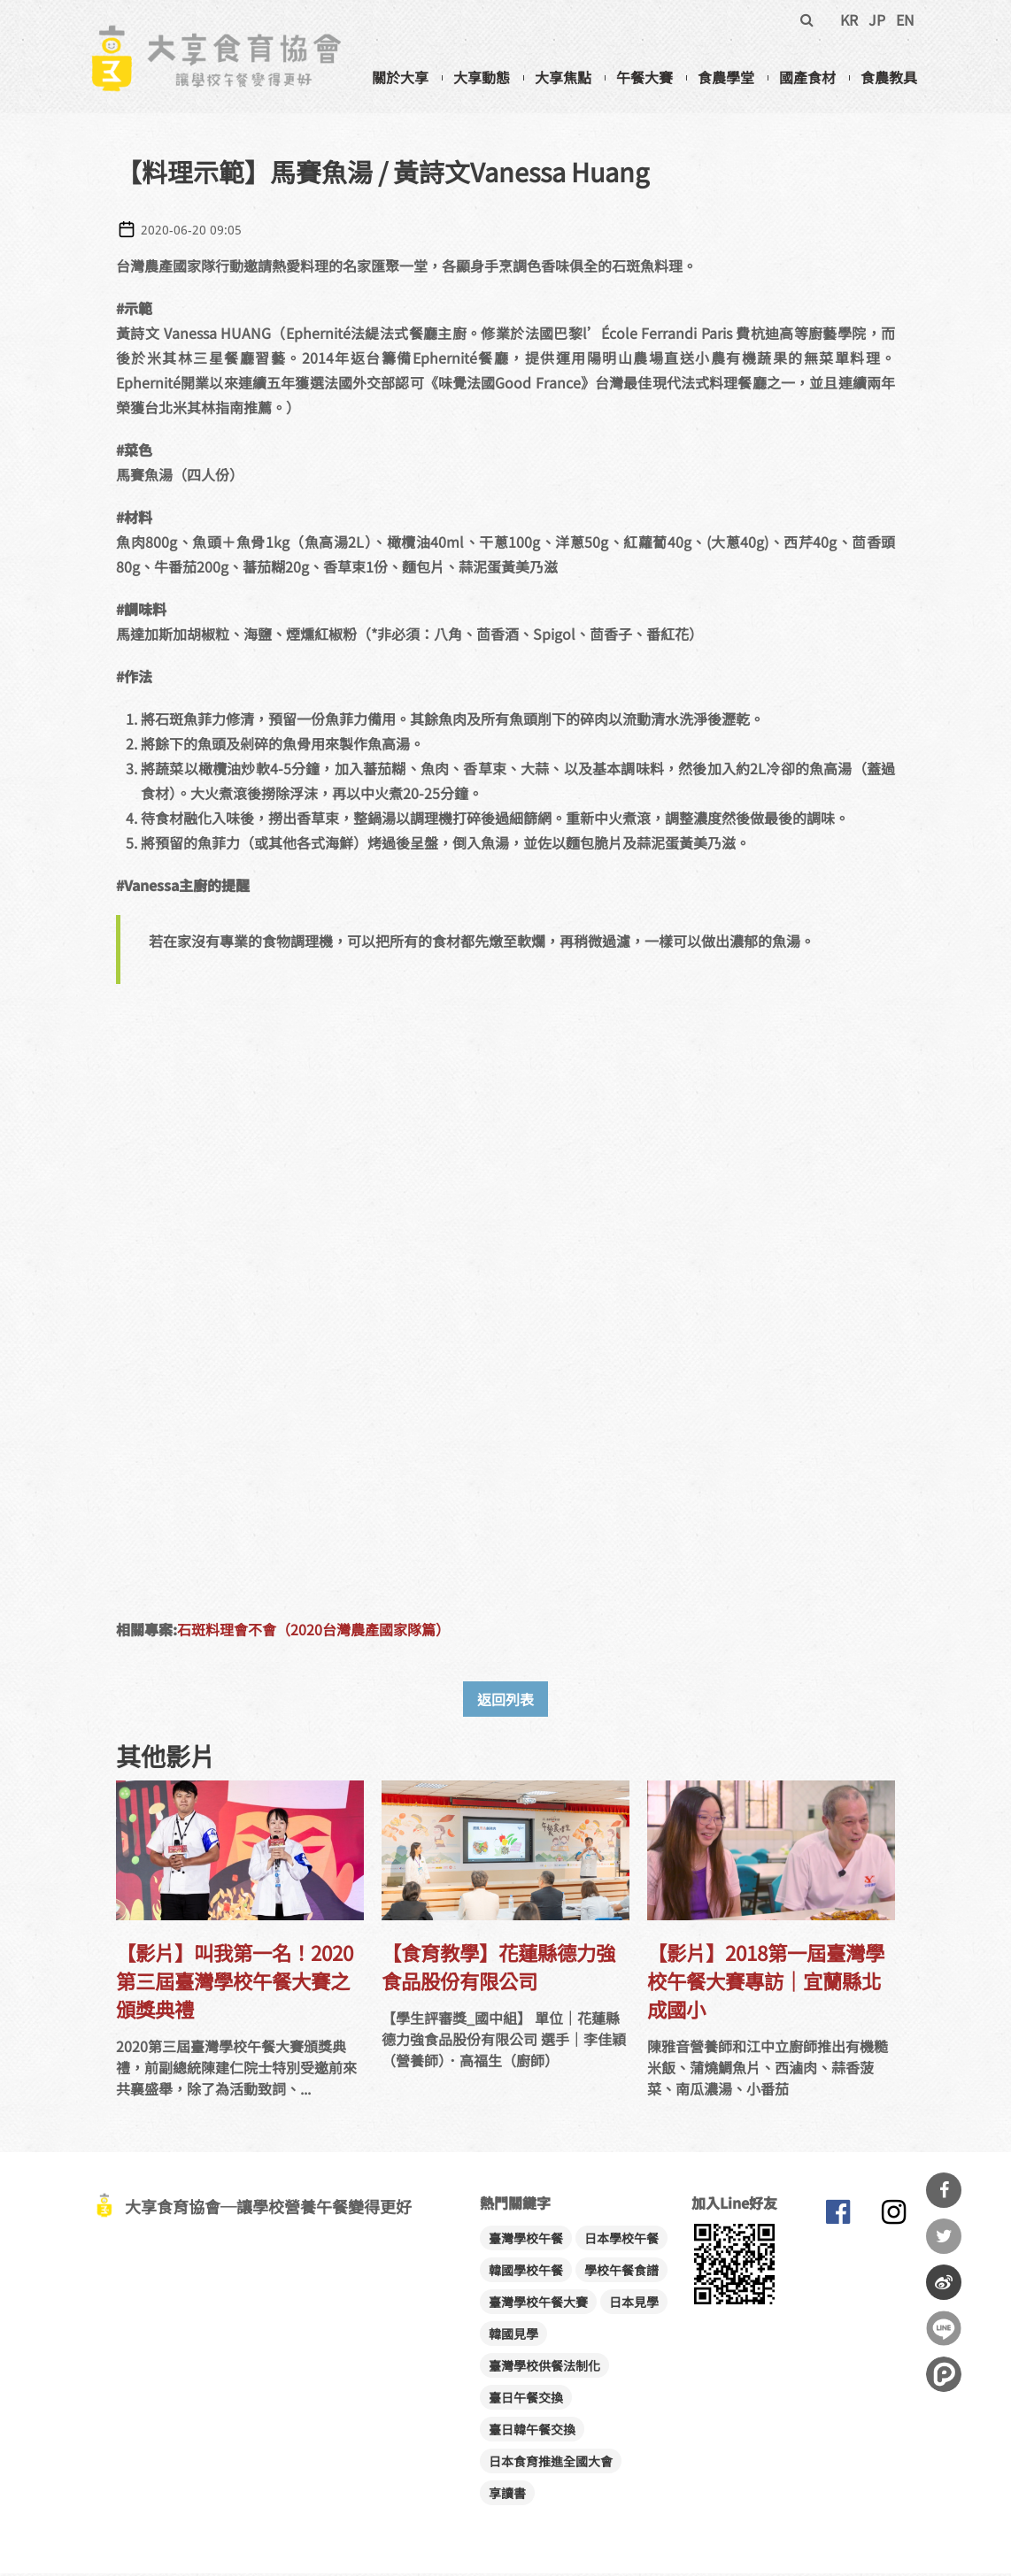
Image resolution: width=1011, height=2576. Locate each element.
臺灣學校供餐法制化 (544, 2368)
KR (849, 19)
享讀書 (507, 2495)
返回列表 (505, 1701)
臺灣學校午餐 (526, 2240)
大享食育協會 (837, 2218)
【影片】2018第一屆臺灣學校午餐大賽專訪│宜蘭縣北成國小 (765, 1983)
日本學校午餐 (621, 2240)
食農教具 (889, 77)
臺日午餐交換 (526, 2400)
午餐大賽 (644, 77)
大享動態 (481, 77)
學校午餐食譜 (621, 2272)
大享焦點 (563, 77)
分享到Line (943, 2328)
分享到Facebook (943, 2190)
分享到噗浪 (943, 2374)
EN (905, 19)
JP (876, 19)
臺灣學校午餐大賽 (538, 2304)
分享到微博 (943, 2282)
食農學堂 (726, 77)
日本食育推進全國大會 (551, 2463)
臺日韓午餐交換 (532, 2432)
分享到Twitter (943, 2236)
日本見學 (634, 2304)
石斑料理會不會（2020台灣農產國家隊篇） (313, 1631)
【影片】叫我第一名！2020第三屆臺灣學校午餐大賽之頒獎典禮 (234, 1983)
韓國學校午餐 (526, 2272)
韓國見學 (513, 2336)
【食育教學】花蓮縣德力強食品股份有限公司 (498, 1969)
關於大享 (400, 77)
